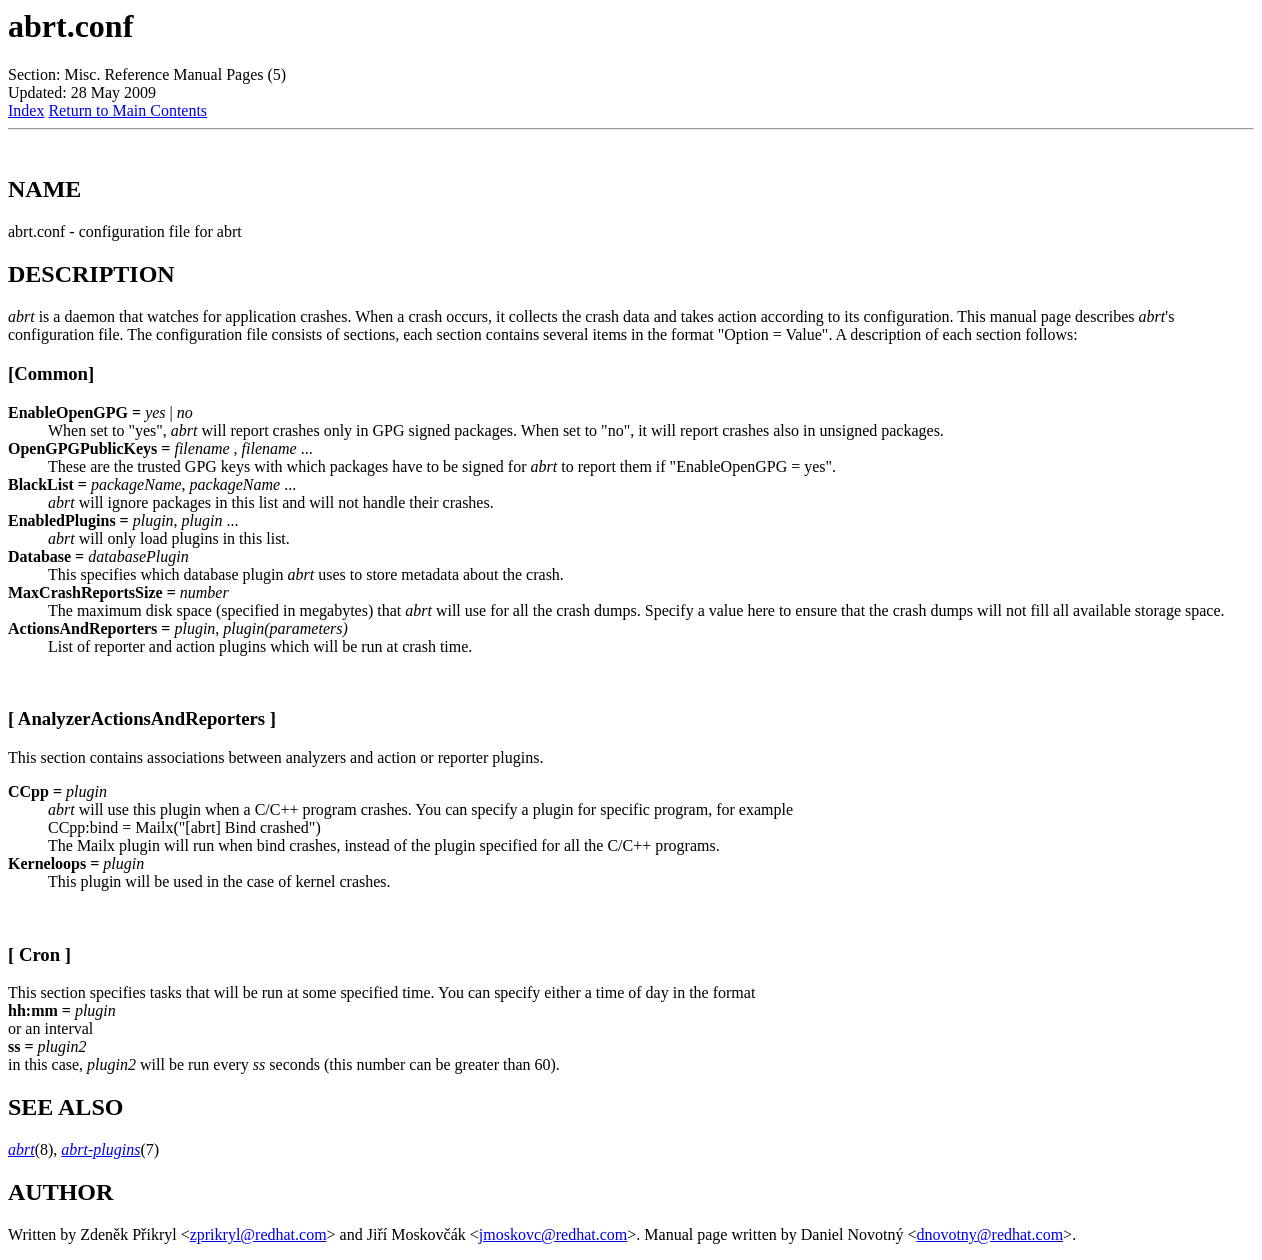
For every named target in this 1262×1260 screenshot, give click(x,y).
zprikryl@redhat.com (258, 1234)
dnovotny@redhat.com (989, 1234)
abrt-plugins (100, 1149)
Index (26, 110)
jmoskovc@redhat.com (553, 1234)
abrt (21, 1149)
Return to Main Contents (127, 110)
